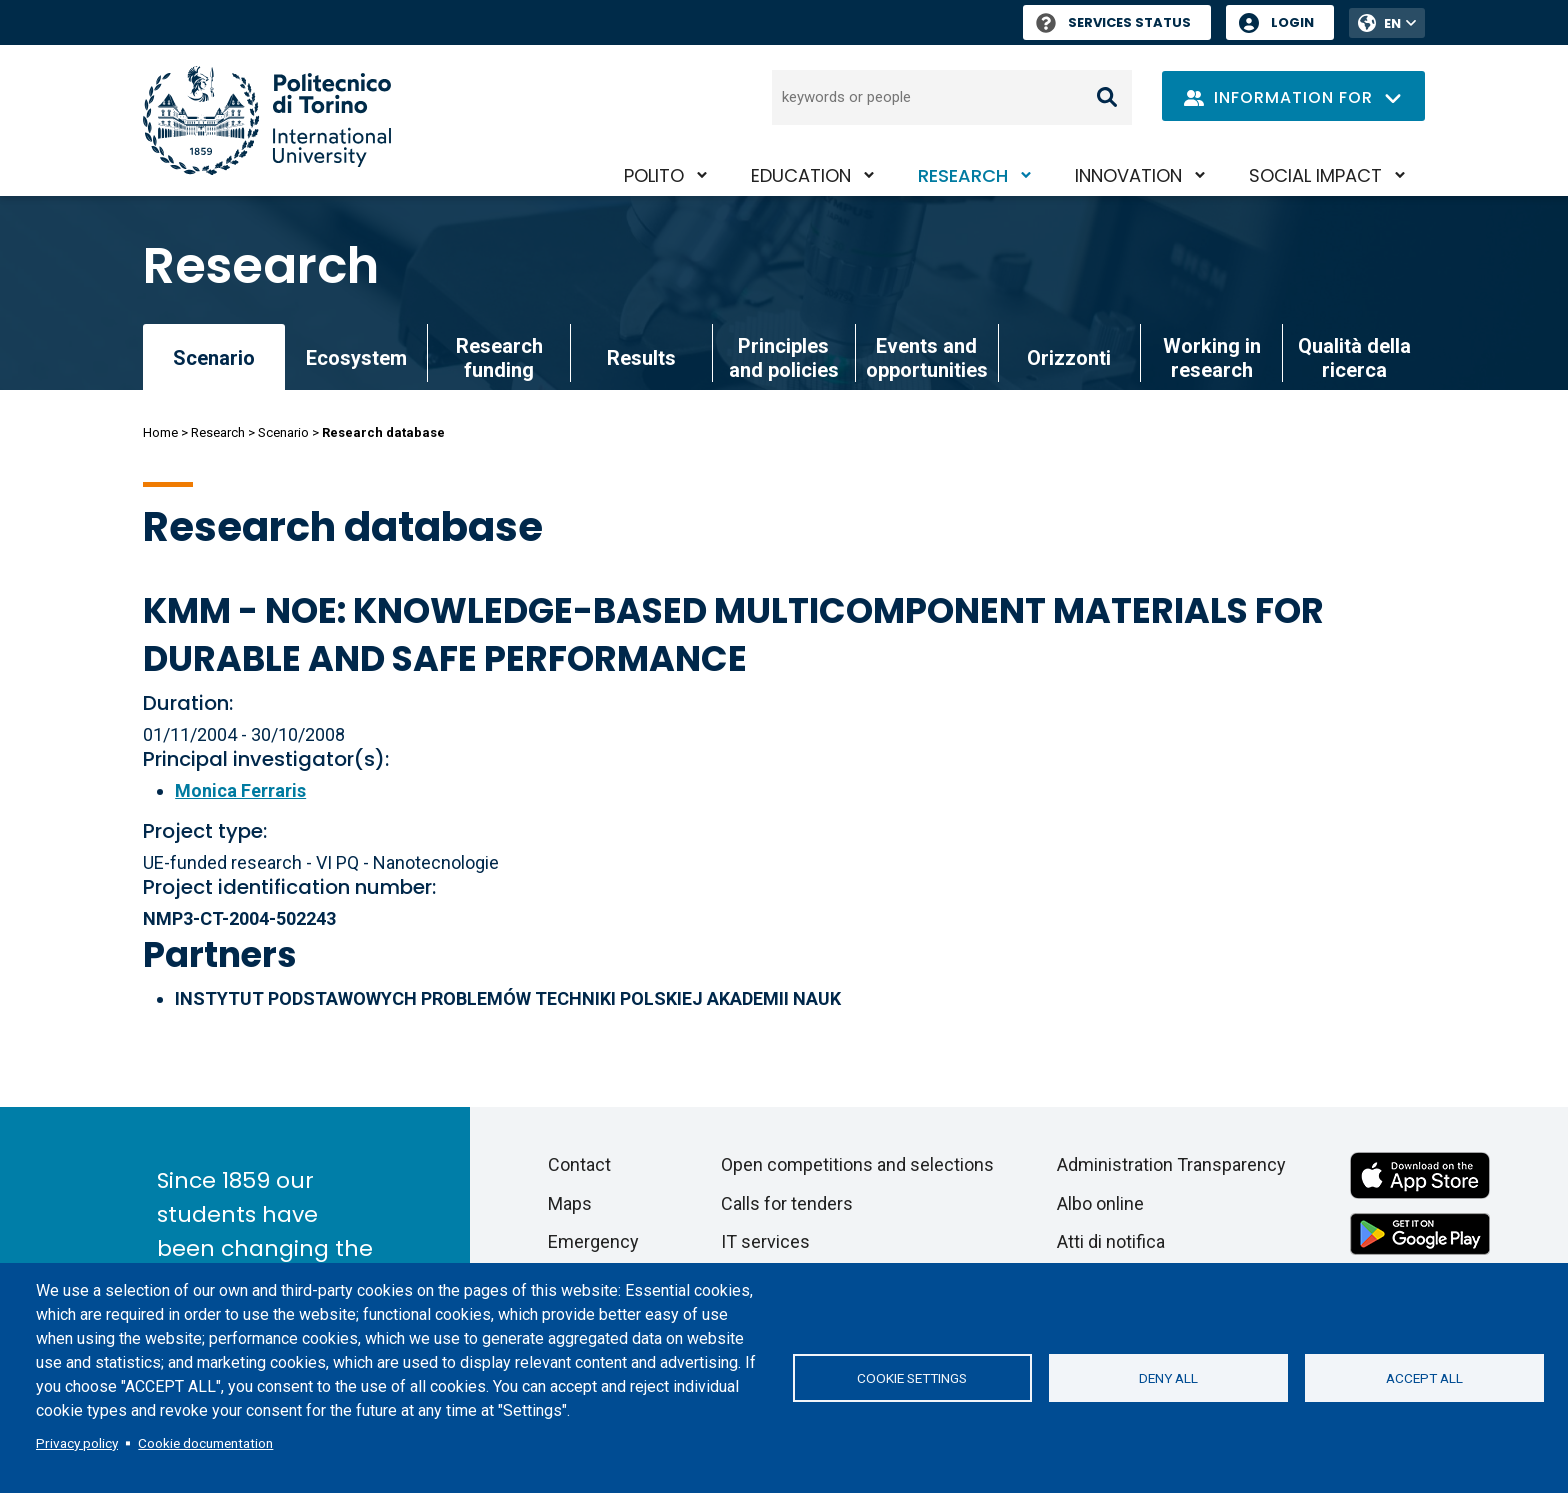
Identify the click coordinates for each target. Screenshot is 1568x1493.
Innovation (1128, 175)
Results (641, 358)
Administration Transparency (1171, 1164)
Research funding (499, 358)
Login (1292, 22)
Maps (570, 1203)
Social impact (1315, 175)
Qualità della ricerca (1354, 358)
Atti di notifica (1111, 1241)
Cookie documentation (205, 1443)
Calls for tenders (787, 1203)
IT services (765, 1241)
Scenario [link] (214, 358)
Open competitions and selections (857, 1164)
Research (963, 175)
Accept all (1424, 1378)
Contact (579, 1164)
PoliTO (654, 175)
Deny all (1168, 1378)
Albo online (1100, 1203)
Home (160, 432)
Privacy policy (77, 1443)
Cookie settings (912, 1378)
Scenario (283, 432)
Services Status (1113, 22)
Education (801, 175)
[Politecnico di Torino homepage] (267, 120)
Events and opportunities (927, 358)
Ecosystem (356, 358)
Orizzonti (1069, 358)
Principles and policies (784, 358)
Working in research (1212, 358)
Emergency (593, 1241)
